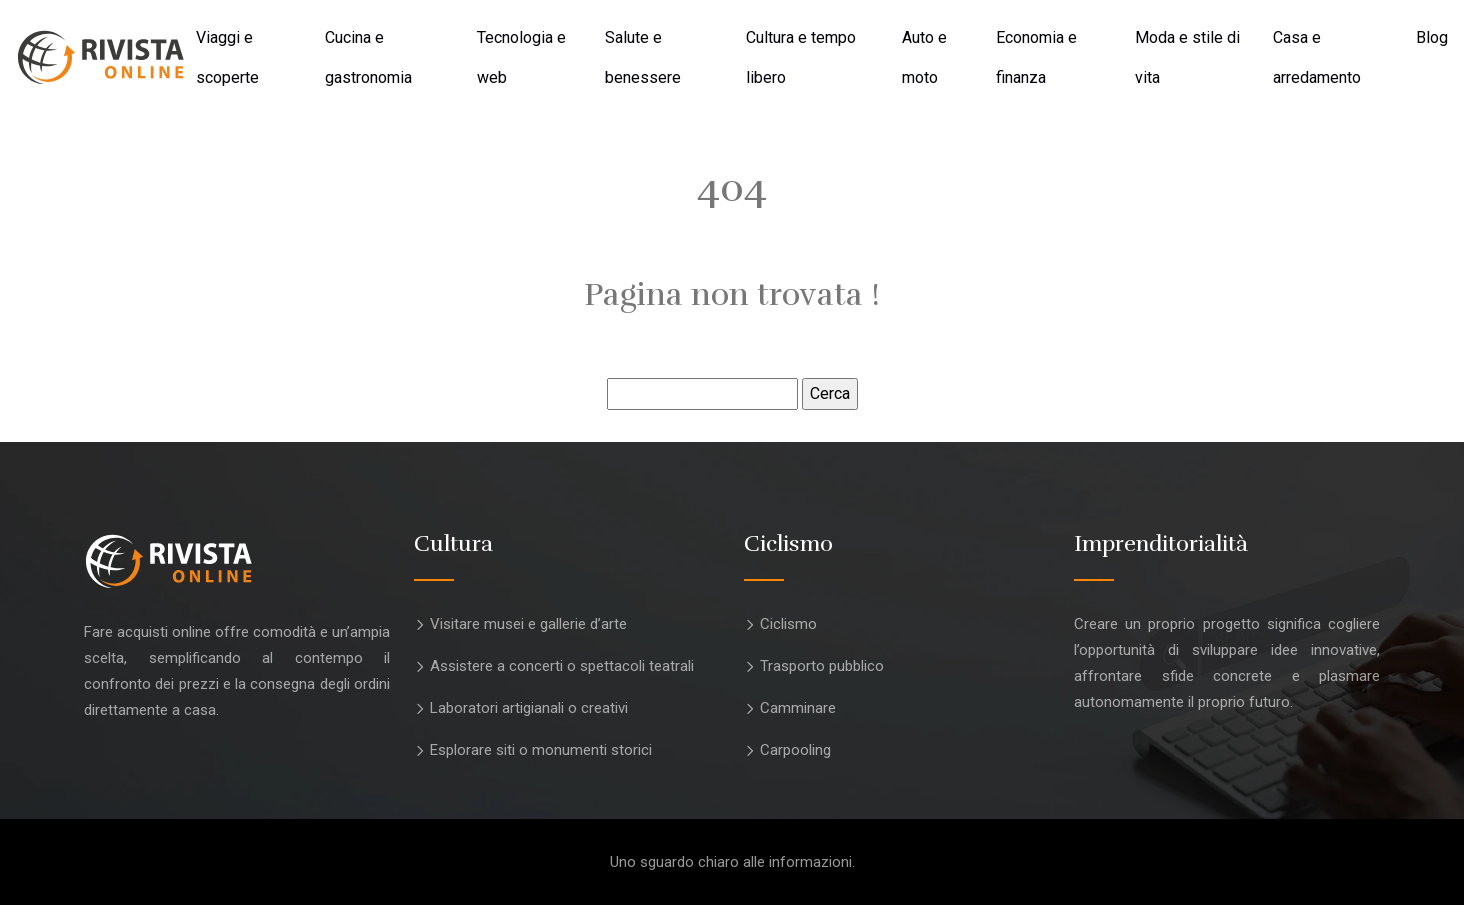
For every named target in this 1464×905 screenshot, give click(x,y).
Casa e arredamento (1317, 57)
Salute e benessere (643, 57)
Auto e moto (924, 57)
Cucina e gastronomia (368, 57)
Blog (1432, 37)
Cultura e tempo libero (801, 57)
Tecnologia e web (521, 57)
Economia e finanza (1036, 57)
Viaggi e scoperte (227, 57)
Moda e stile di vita (1187, 57)
